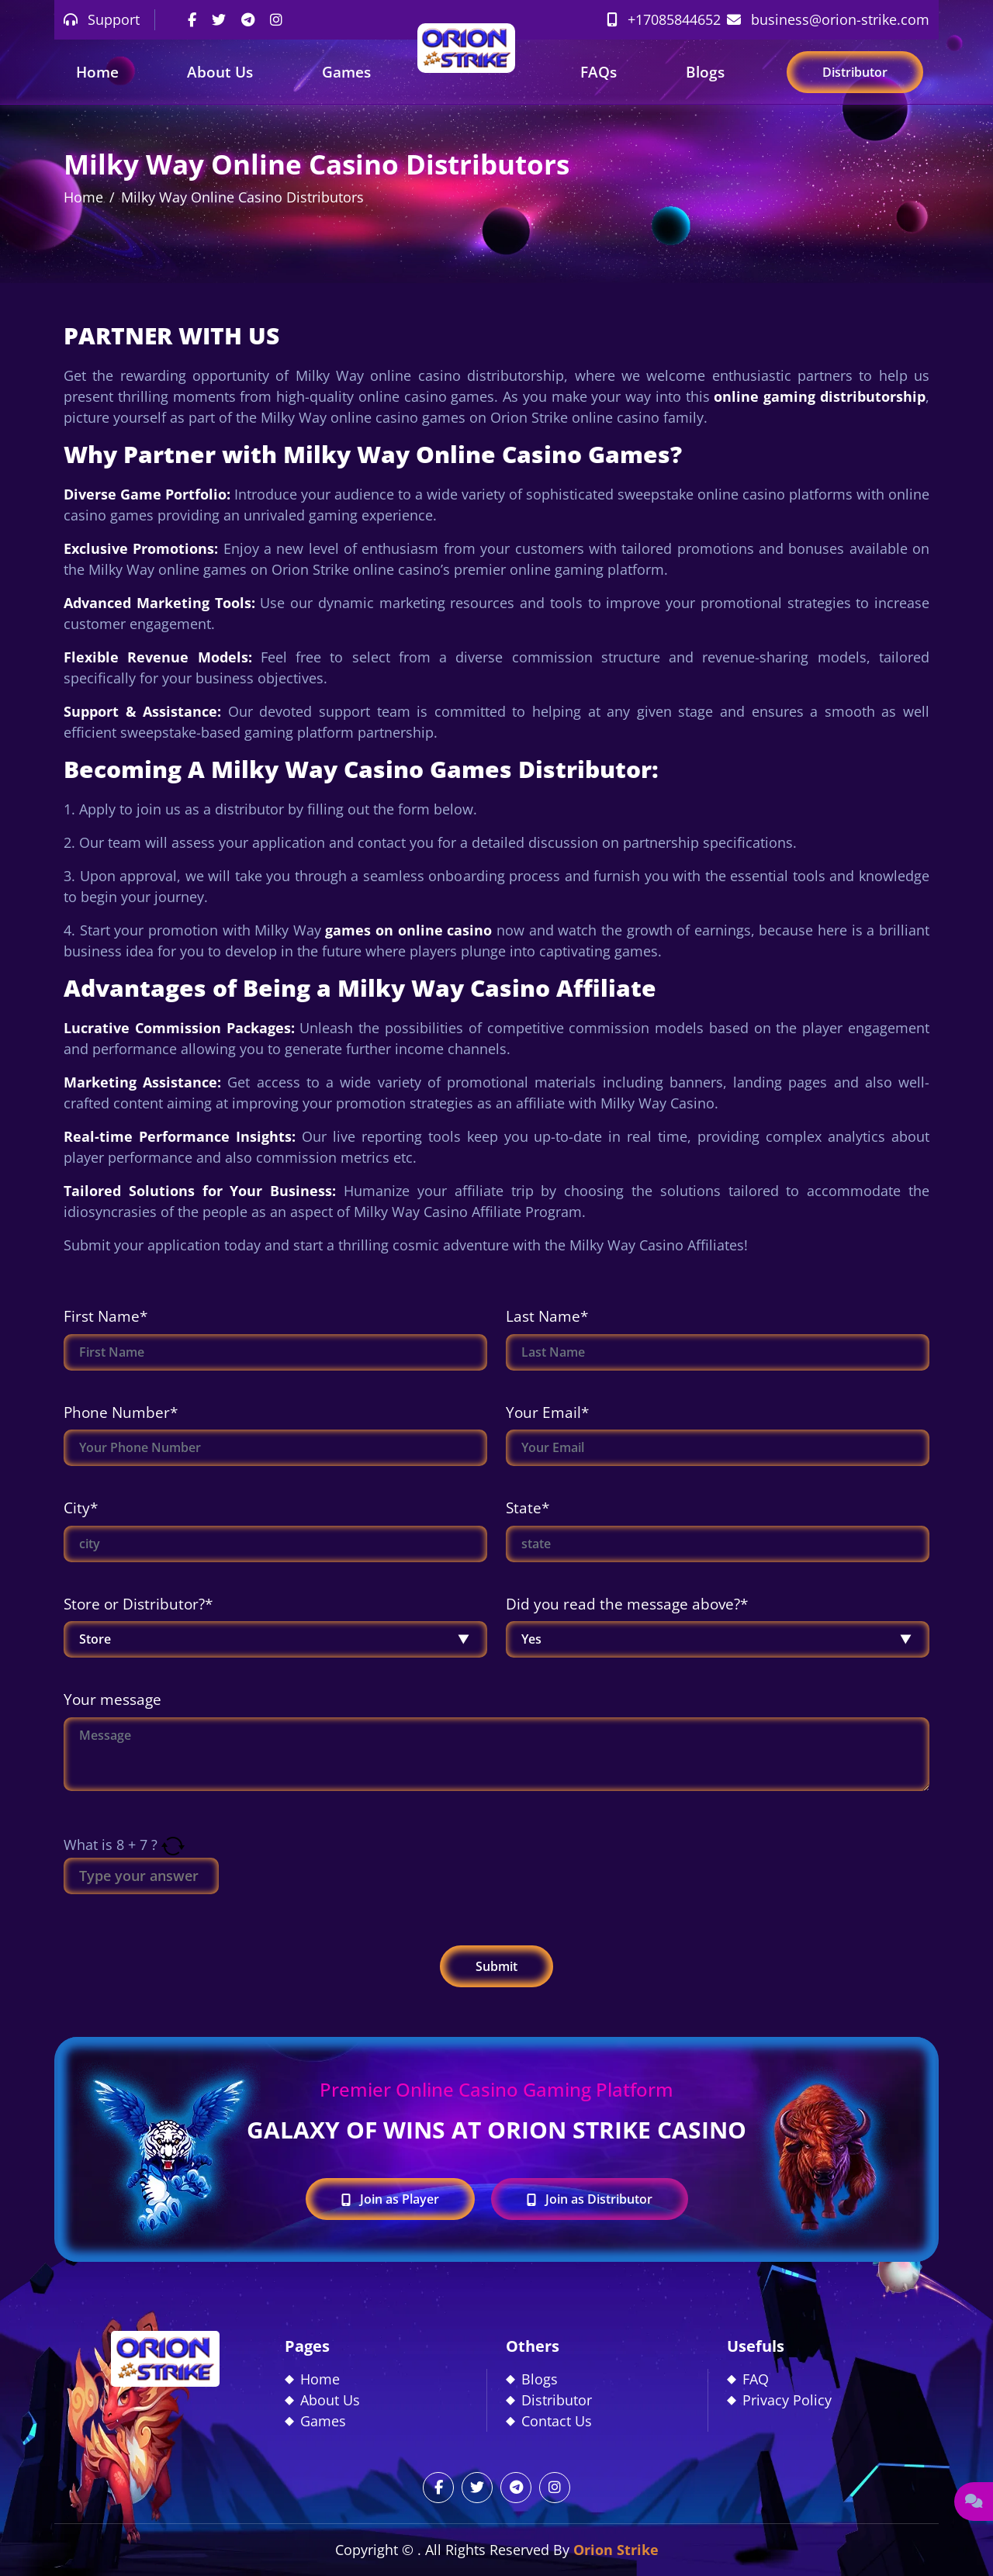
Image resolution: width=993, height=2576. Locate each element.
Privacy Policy (787, 2400)
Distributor (854, 72)
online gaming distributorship (820, 396)
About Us (220, 72)
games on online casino (408, 930)
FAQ (755, 2379)
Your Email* (547, 1412)
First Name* (105, 1316)
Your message (112, 1699)
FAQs (598, 72)
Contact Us (556, 2421)
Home (97, 72)
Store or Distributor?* (138, 1604)
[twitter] (219, 19)
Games (346, 72)
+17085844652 (664, 19)
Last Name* (547, 1316)
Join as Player (390, 2199)
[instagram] (276, 19)
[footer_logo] (165, 2357)
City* (81, 1508)
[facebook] (192, 19)
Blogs (705, 72)
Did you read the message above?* (627, 1604)
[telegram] (247, 19)
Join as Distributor (589, 2199)
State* (527, 1508)
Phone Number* (121, 1412)
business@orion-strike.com (828, 19)
